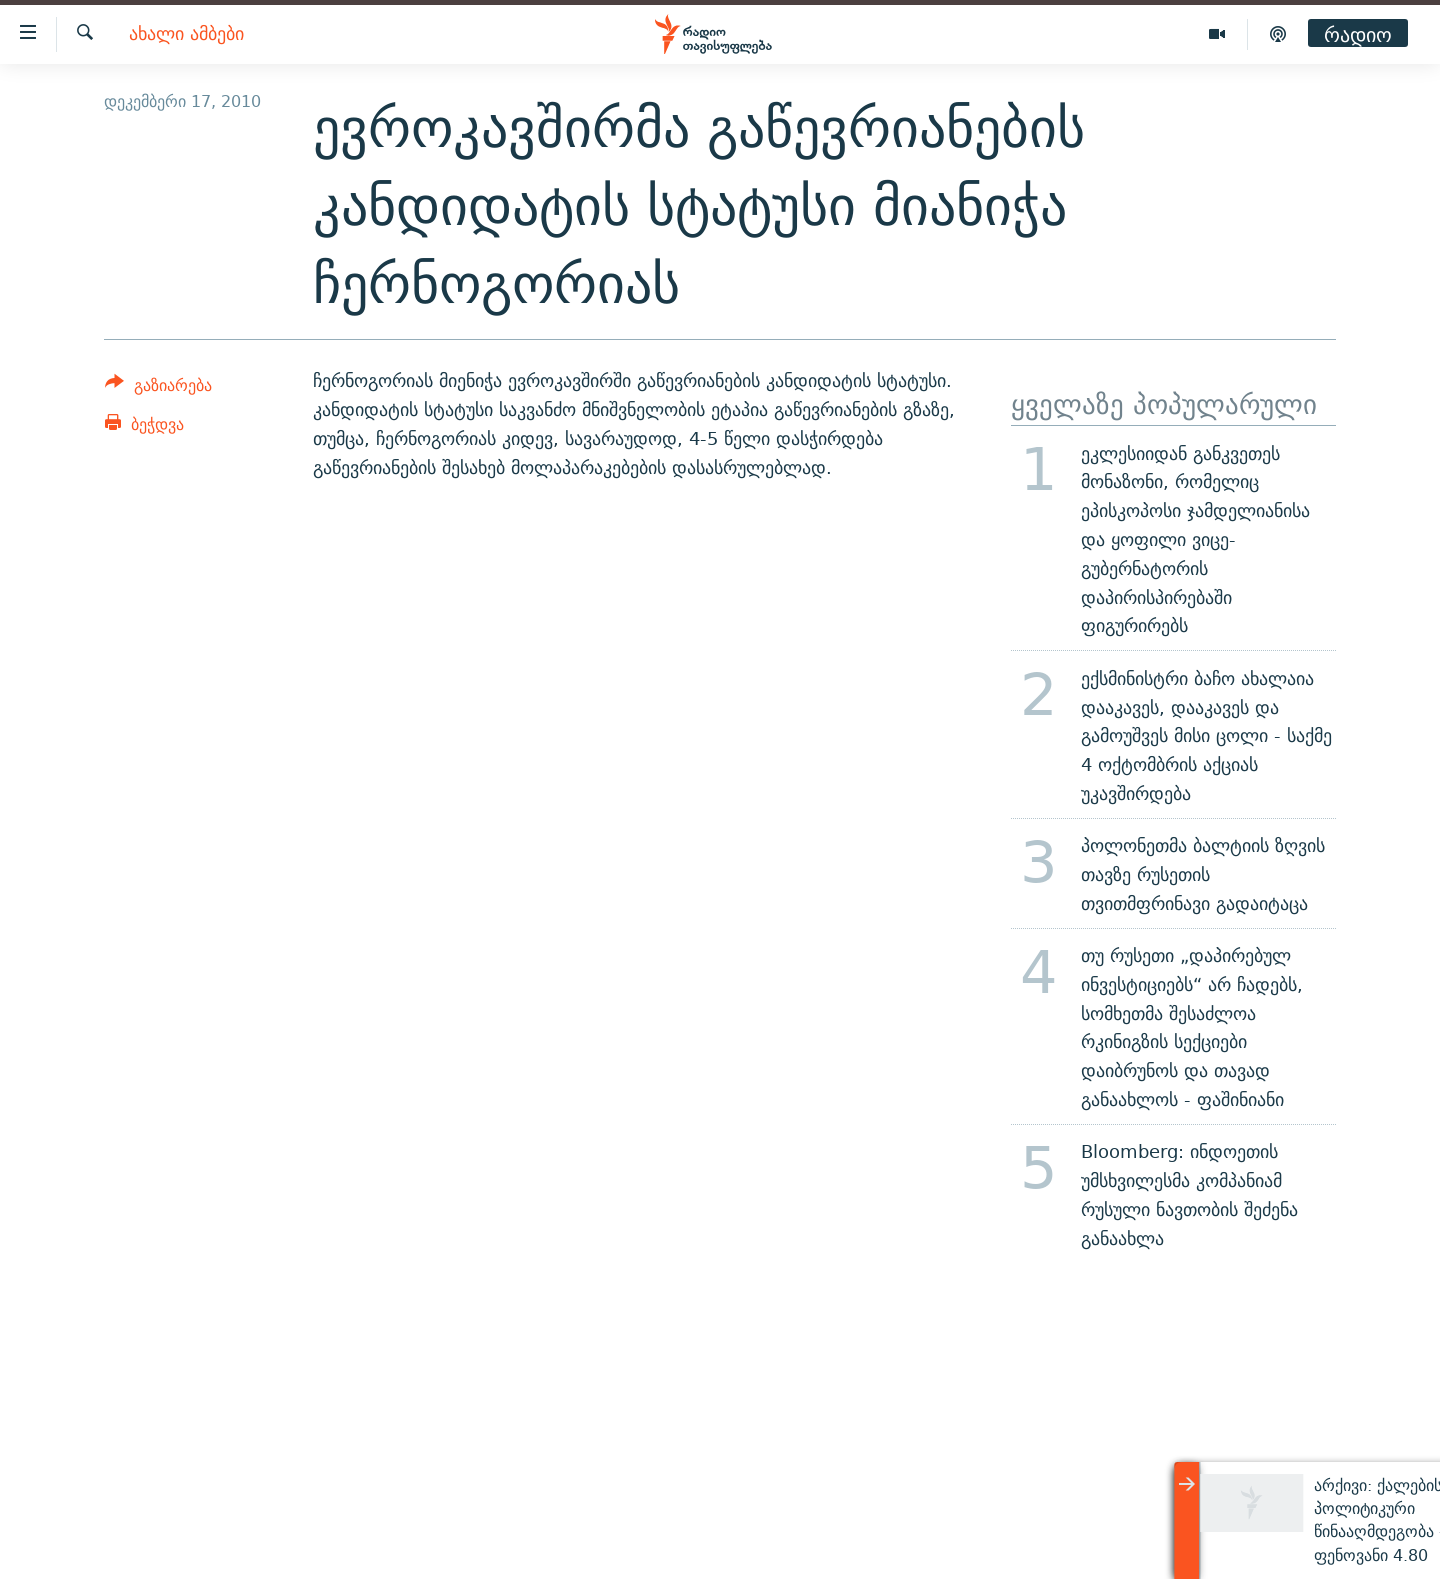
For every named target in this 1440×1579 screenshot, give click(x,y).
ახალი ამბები (186, 34)
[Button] (158, 388)
